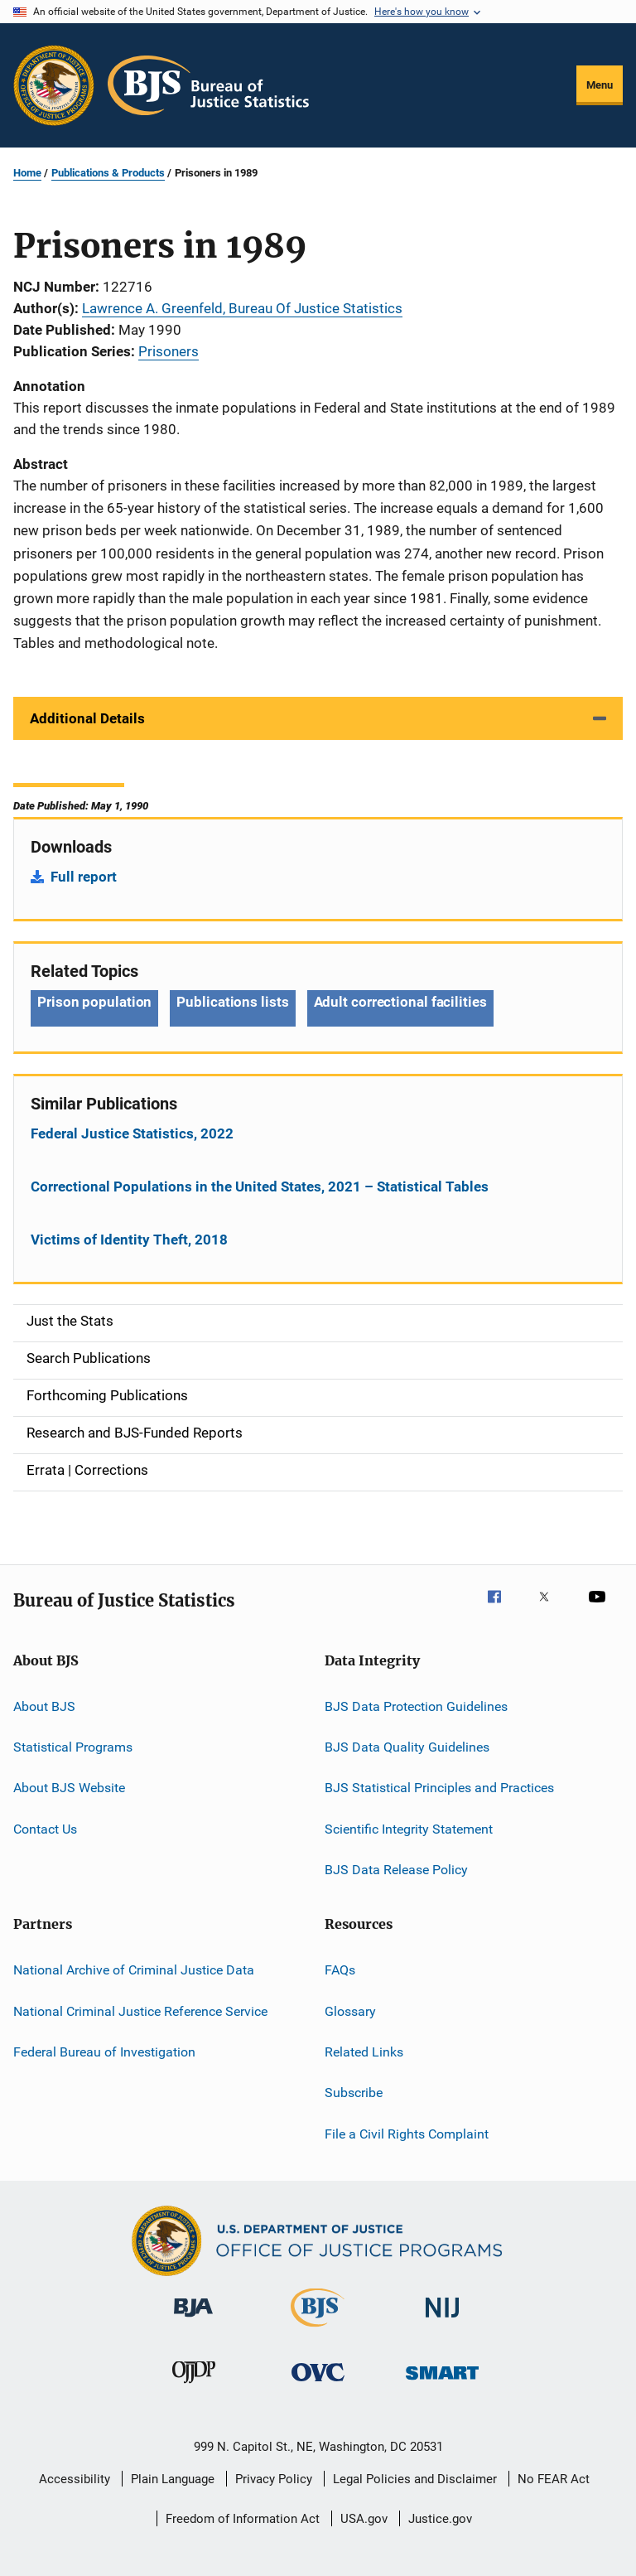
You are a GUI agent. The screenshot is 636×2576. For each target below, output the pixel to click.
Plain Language (172, 2479)
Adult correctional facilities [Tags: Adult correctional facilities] (400, 1001)
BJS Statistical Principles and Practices (439, 1787)
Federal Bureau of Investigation (104, 2052)
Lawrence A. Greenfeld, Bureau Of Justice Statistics (242, 308)
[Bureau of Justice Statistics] (317, 2330)
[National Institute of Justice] (442, 2320)
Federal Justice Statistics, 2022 (132, 1133)
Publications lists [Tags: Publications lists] (232, 1001)
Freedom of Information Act (243, 2518)
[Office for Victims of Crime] (318, 2384)
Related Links (364, 2052)
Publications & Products (108, 173)
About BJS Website (69, 1787)
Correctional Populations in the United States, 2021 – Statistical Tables (260, 1186)
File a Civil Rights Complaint (407, 2134)
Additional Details (87, 718)
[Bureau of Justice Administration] (193, 2320)
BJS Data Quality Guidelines (407, 1747)
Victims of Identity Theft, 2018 (129, 1239)
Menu (599, 85)
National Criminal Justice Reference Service (140, 2010)
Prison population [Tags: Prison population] (94, 1001)
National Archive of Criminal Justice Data (133, 1970)
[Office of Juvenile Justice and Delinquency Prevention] (193, 2386)
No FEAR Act (554, 2479)
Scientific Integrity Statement (409, 1828)
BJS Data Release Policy (396, 1870)
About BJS (44, 1705)
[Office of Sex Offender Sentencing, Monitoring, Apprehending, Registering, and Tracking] (442, 2382)
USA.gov (364, 2518)
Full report (84, 876)
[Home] (208, 85)
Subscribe (354, 2092)
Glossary (350, 2010)
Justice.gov (440, 2518)
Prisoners (168, 351)
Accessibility (74, 2479)
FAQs (340, 1970)
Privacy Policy (273, 2479)
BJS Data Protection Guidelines (416, 1705)
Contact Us (45, 1828)
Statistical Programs (72, 1747)
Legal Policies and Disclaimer (415, 2479)
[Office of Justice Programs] (53, 85)
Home (27, 173)
